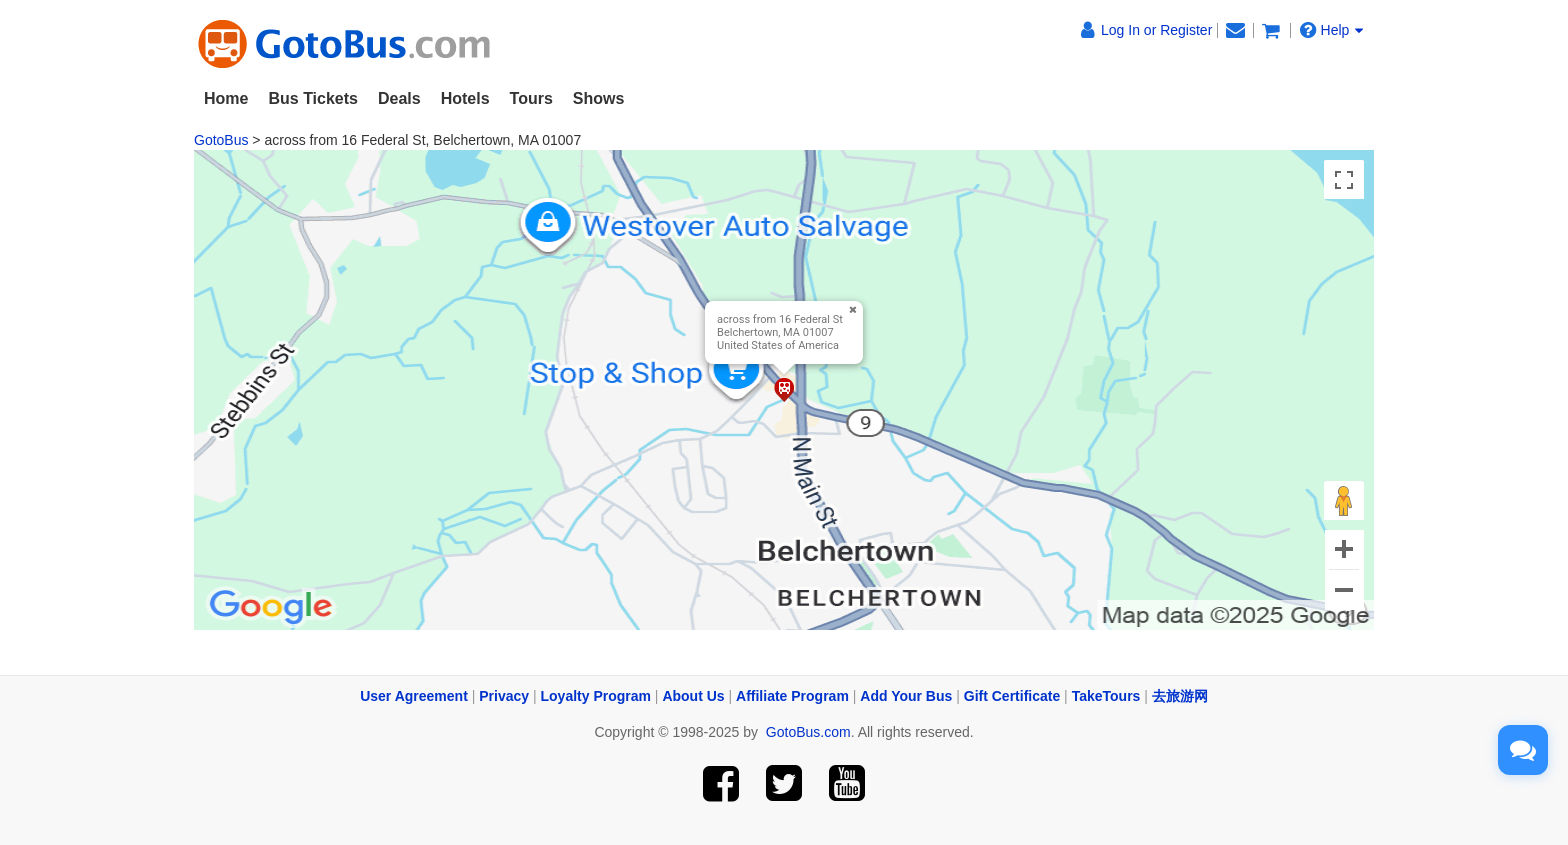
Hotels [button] (465, 98)
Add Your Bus (906, 696)
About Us (693, 696)
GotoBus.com (808, 732)
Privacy (504, 696)
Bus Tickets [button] (313, 98)
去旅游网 (1180, 696)
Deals (399, 98)
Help (1332, 30)
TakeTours (1106, 696)
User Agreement (414, 696)
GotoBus (221, 140)
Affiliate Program (792, 696)
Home (226, 98)
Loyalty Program (596, 696)
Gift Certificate (1012, 696)
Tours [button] (531, 98)
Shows (599, 98)
